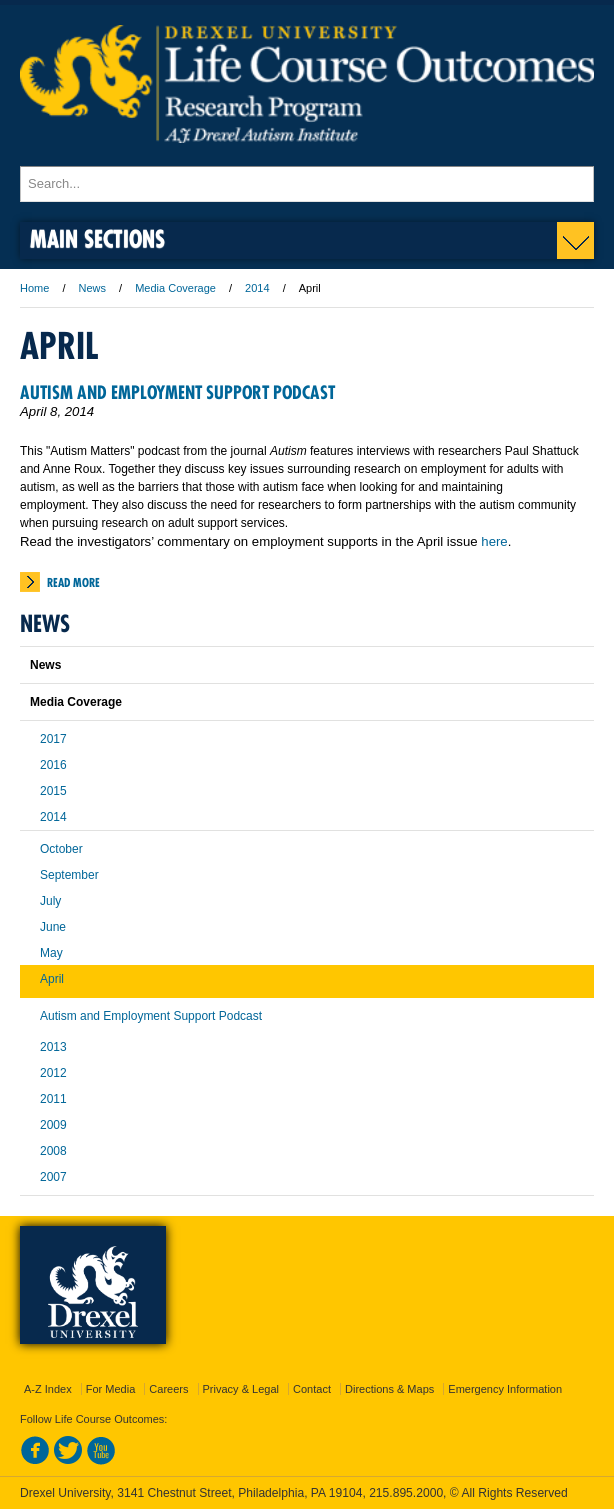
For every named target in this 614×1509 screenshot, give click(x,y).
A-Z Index (48, 1389)
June (53, 927)
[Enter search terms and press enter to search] (307, 184)
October (61, 849)
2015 (53, 791)
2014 (257, 288)
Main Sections (97, 238)
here (494, 541)
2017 (53, 739)
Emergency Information (505, 1389)
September (69, 875)
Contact (312, 1389)
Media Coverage (175, 288)
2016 (53, 765)
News (93, 288)
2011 (53, 1099)
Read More (73, 582)
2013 (53, 1047)
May (51, 953)
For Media (111, 1389)
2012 (53, 1073)
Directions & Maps (389, 1389)
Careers (168, 1389)
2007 (53, 1177)
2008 (53, 1151)
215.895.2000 (406, 1493)
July (50, 901)
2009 (53, 1125)
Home (34, 288)
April (52, 979)
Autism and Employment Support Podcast (177, 392)
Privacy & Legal (241, 1389)
